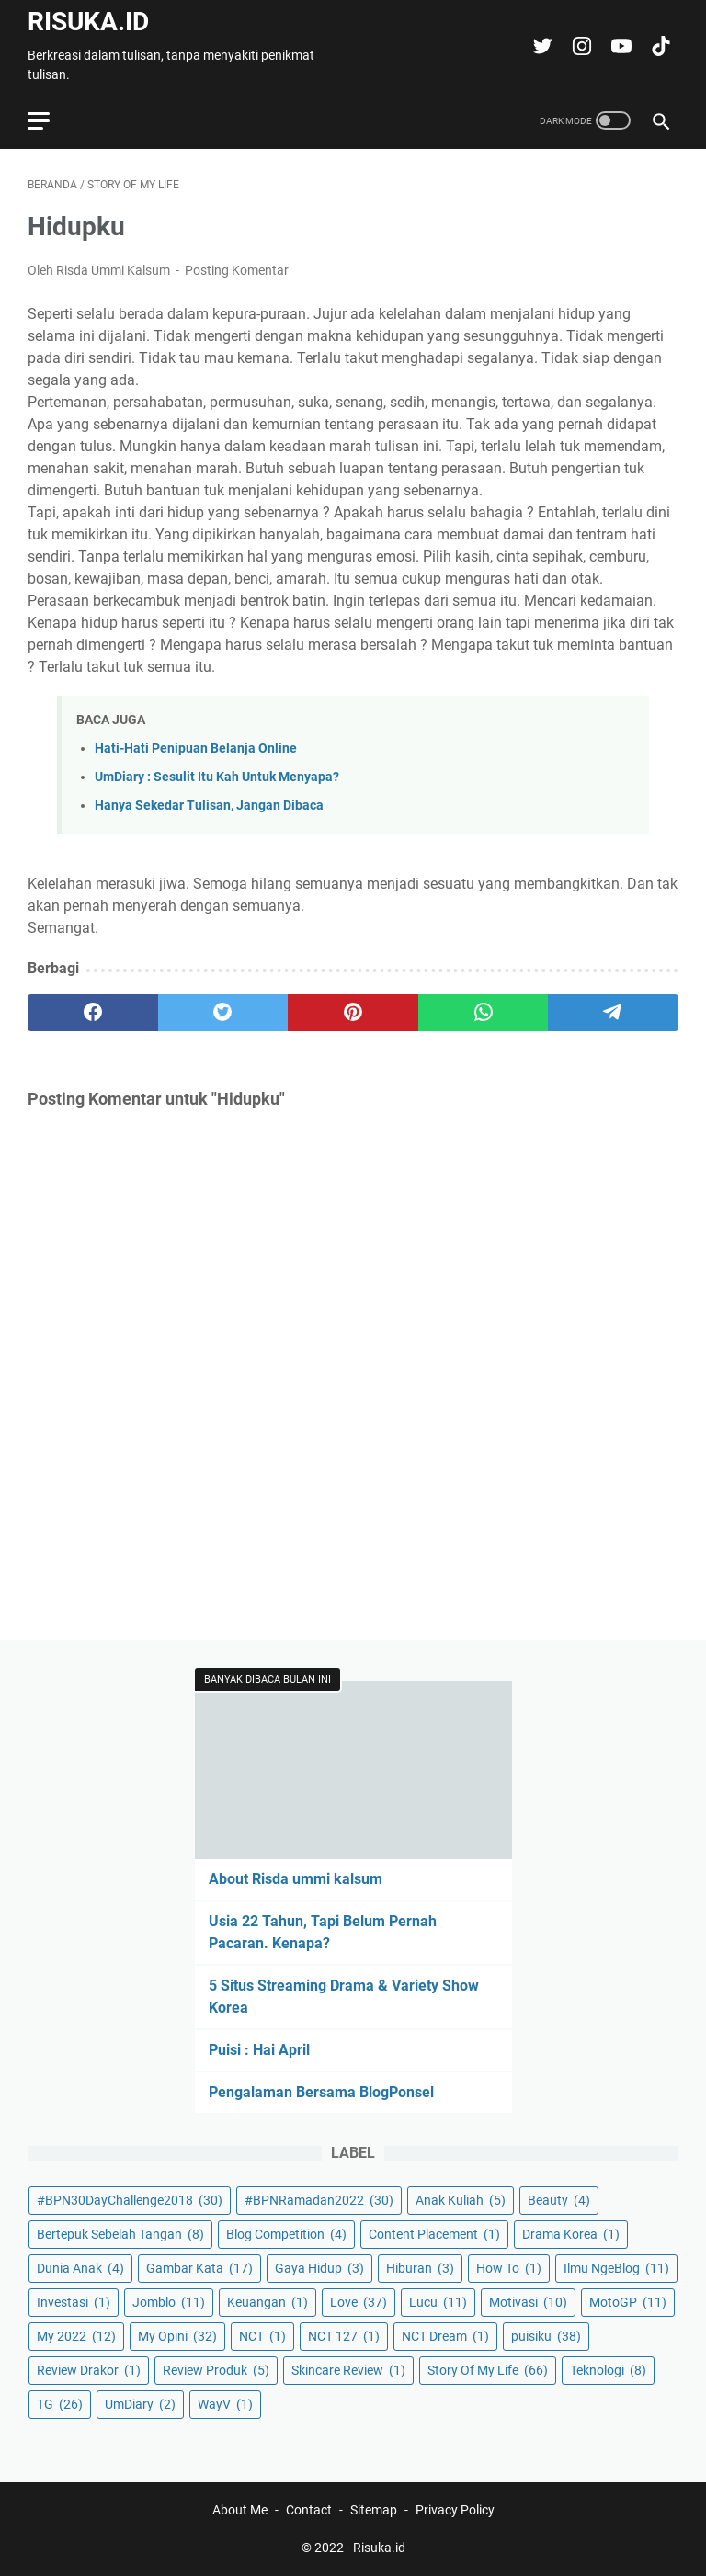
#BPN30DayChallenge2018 (129, 2200)
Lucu (438, 2302)
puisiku (546, 2336)
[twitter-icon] (540, 46)
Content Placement (434, 2234)
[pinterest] (353, 1012)
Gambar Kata (199, 2268)
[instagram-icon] (579, 46)
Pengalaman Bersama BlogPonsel (321, 2092)
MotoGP (627, 2302)
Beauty (559, 2200)
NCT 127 (344, 2336)
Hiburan (420, 2268)
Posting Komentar (237, 270)
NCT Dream (445, 2336)
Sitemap (373, 2509)
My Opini (177, 2336)
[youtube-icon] (619, 46)
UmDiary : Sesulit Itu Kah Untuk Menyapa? (217, 777)
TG (60, 2404)
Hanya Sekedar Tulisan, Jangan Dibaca (209, 805)
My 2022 (76, 2336)
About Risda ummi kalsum (295, 1879)
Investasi (73, 2302)
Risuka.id (88, 21)
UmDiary (140, 2404)
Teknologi (608, 2370)
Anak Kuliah (461, 2200)
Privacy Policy (455, 2509)
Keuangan (267, 2302)
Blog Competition (286, 2234)
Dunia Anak (80, 2268)
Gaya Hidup (319, 2268)
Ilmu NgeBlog (616, 2268)
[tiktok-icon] (658, 46)
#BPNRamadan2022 (319, 2200)
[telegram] (613, 1012)
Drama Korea (571, 2234)
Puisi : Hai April (259, 2050)
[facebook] (93, 1012)
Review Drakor (89, 2370)
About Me (240, 2509)
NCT (262, 2336)
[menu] (50, 120)
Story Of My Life (487, 2370)
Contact (309, 2509)
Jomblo (168, 2302)
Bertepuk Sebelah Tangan (120, 2234)
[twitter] (223, 1012)
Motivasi (528, 2302)
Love (358, 2302)
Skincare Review (348, 2370)
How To (508, 2268)
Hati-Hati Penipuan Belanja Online (196, 748)
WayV (225, 2404)
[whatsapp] (483, 1012)
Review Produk (216, 2370)
